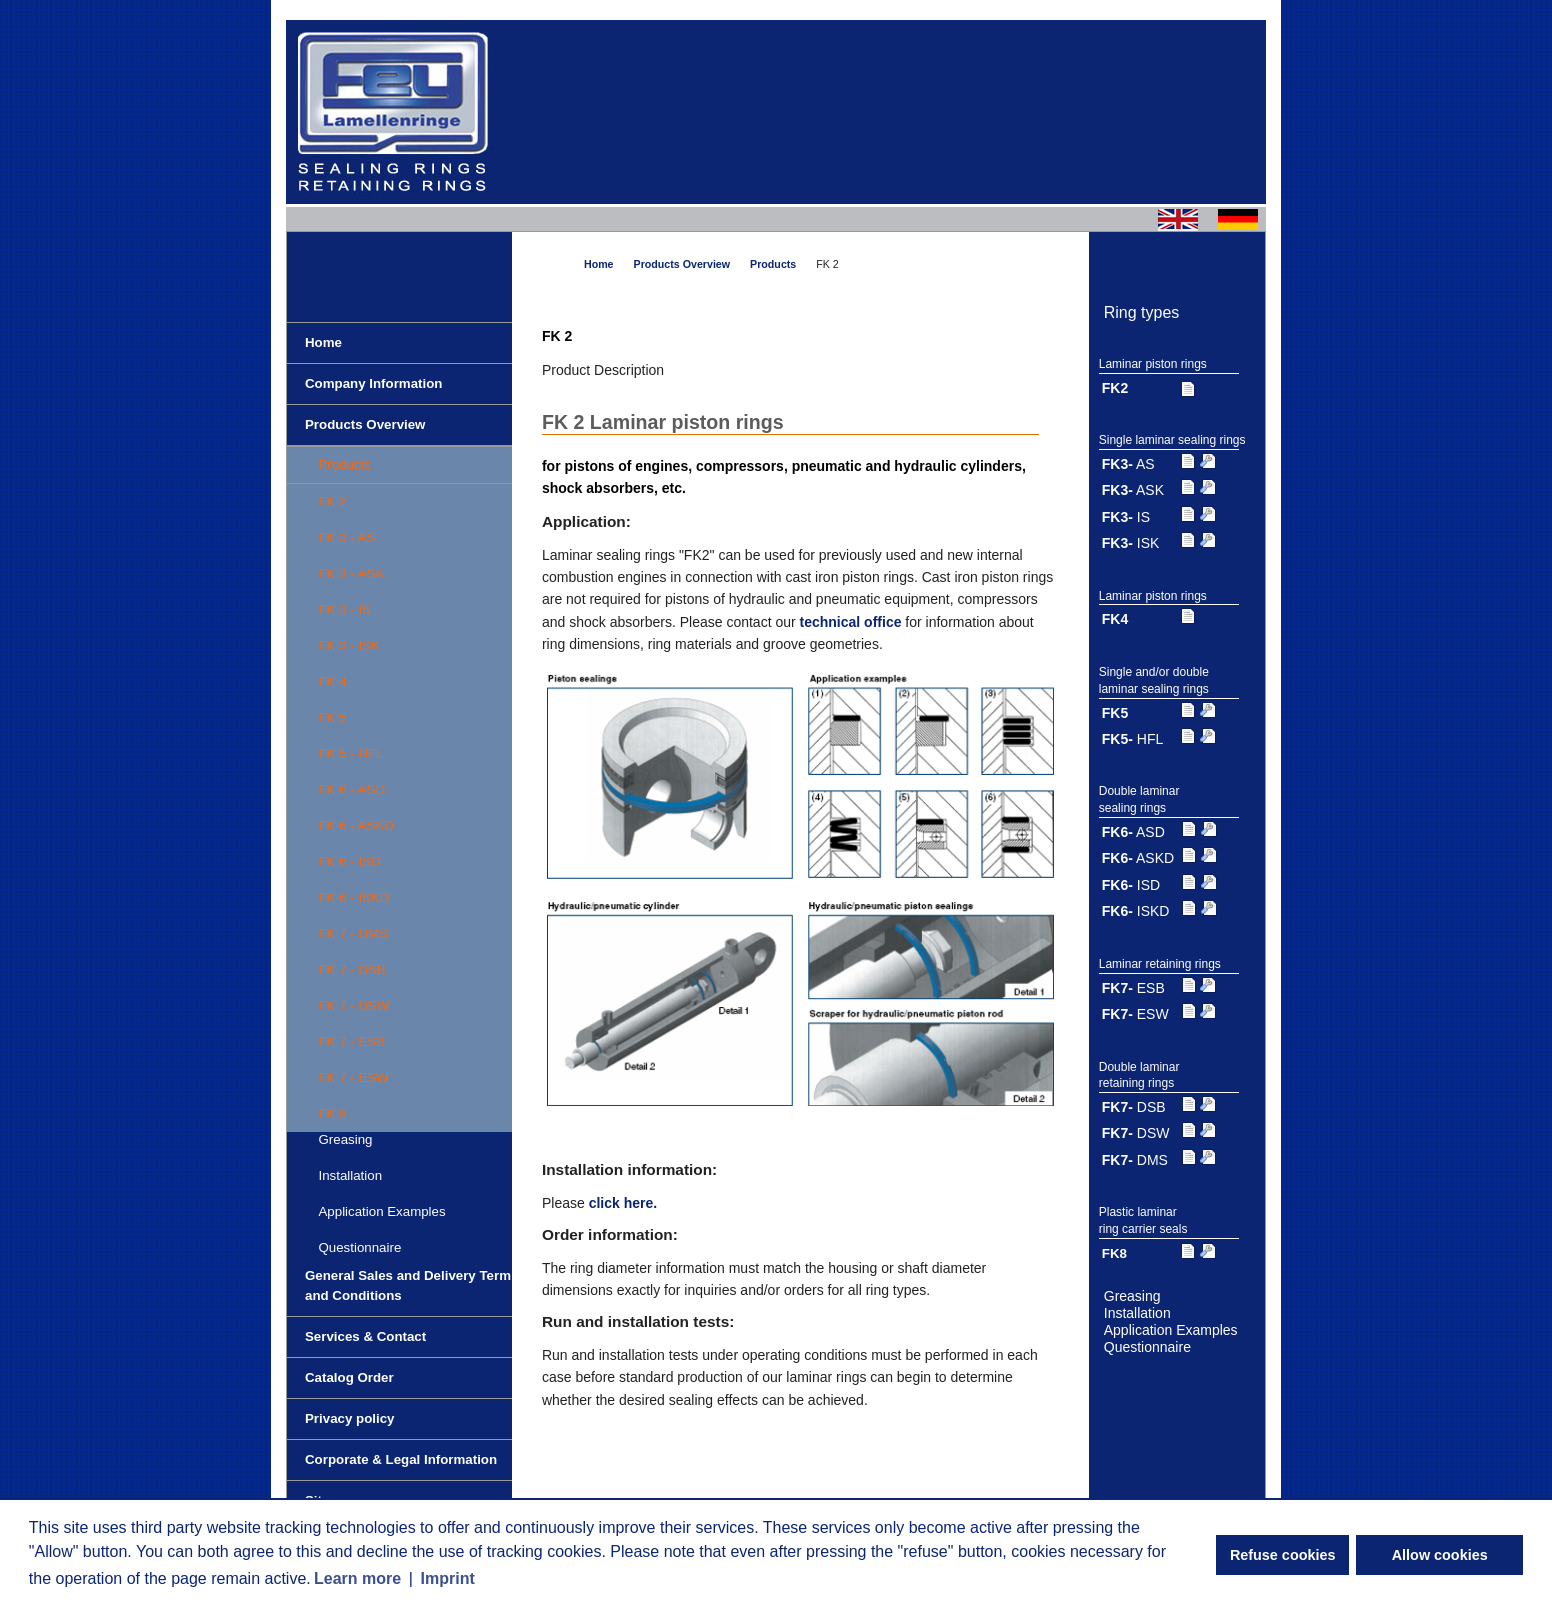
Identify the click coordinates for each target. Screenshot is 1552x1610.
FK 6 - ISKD (353, 897)
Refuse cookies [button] (1283, 1555)
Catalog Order (349, 1377)
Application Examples (381, 1211)
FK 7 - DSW (353, 1005)
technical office (851, 622)
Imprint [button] (448, 1578)
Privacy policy (349, 1418)
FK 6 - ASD (351, 789)
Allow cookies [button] (1440, 1555)
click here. (623, 1203)
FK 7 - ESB (351, 1041)
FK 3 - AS (346, 537)
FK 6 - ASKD (355, 825)
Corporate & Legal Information (401, 1459)
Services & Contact (365, 1336)
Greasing (1132, 1296)
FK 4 (332, 681)
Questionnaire (359, 1247)
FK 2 (332, 501)
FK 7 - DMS (352, 933)
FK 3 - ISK (348, 645)
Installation (350, 1175)
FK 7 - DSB (351, 969)
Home (323, 342)
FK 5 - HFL (350, 753)
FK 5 (332, 717)
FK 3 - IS (344, 609)
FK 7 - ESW (353, 1077)
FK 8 (332, 1113)
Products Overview (365, 424)
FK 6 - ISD (349, 861)
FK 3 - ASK (351, 573)
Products (344, 464)
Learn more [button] (357, 1578)
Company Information (373, 383)
